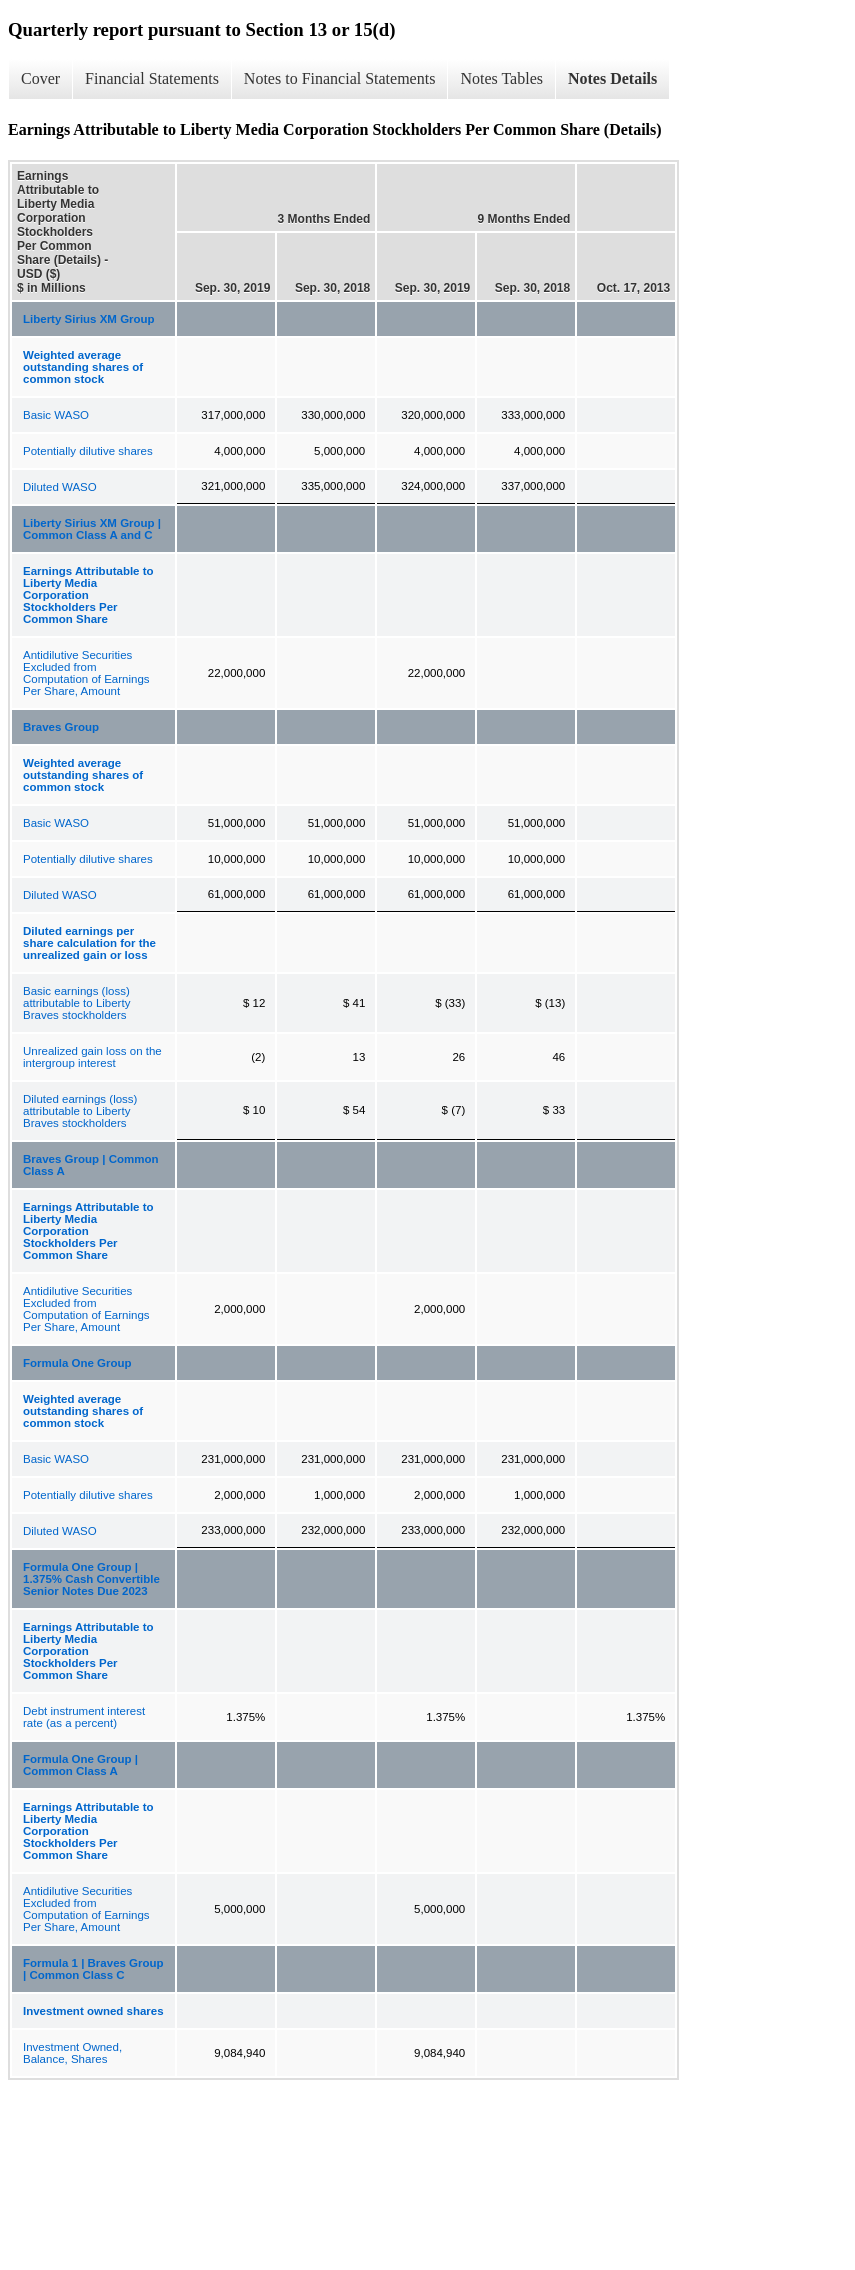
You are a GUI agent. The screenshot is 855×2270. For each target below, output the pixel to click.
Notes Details (612, 78)
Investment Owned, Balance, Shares (72, 2053)
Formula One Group (77, 1363)
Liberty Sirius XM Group (89, 319)
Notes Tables (501, 78)
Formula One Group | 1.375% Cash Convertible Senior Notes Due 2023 (91, 1579)
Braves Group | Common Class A (91, 1165)
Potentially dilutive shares (88, 451)
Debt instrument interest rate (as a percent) (84, 1717)
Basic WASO (56, 415)
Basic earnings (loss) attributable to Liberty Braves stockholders (76, 1003)
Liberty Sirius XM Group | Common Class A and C (92, 529)
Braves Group (61, 727)
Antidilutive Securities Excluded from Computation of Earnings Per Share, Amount (86, 673)
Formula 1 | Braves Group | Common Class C (93, 1969)
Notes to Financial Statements (340, 78)
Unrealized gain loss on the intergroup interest (92, 1057)
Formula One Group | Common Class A (80, 1765)
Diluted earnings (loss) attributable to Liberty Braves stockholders (80, 1111)
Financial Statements (152, 78)
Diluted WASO (60, 487)
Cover (40, 78)
